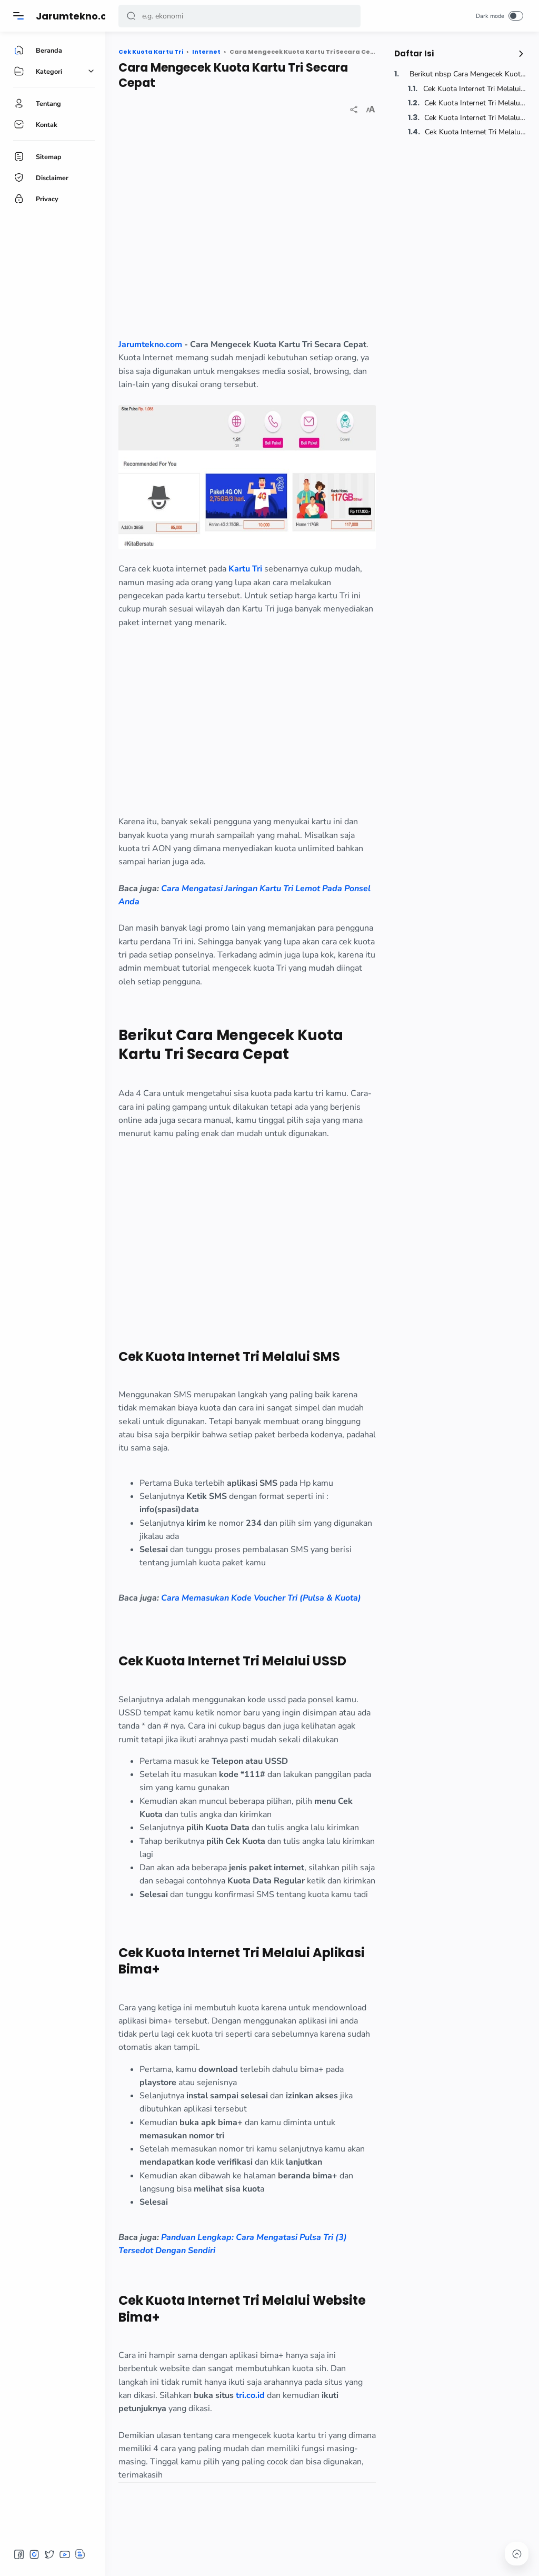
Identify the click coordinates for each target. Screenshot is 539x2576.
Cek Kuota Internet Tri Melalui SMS (473, 89)
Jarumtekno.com (79, 16)
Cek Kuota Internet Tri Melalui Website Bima (474, 132)
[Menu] (18, 16)
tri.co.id (250, 2395)
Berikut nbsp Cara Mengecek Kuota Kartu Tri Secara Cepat (466, 74)
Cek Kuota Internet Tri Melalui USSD (474, 103)
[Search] (239, 16)
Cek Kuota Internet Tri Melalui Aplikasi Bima (474, 118)
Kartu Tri (245, 569)
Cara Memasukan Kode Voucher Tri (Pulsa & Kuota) (261, 1598)
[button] (131, 16)
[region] (247, 235)
